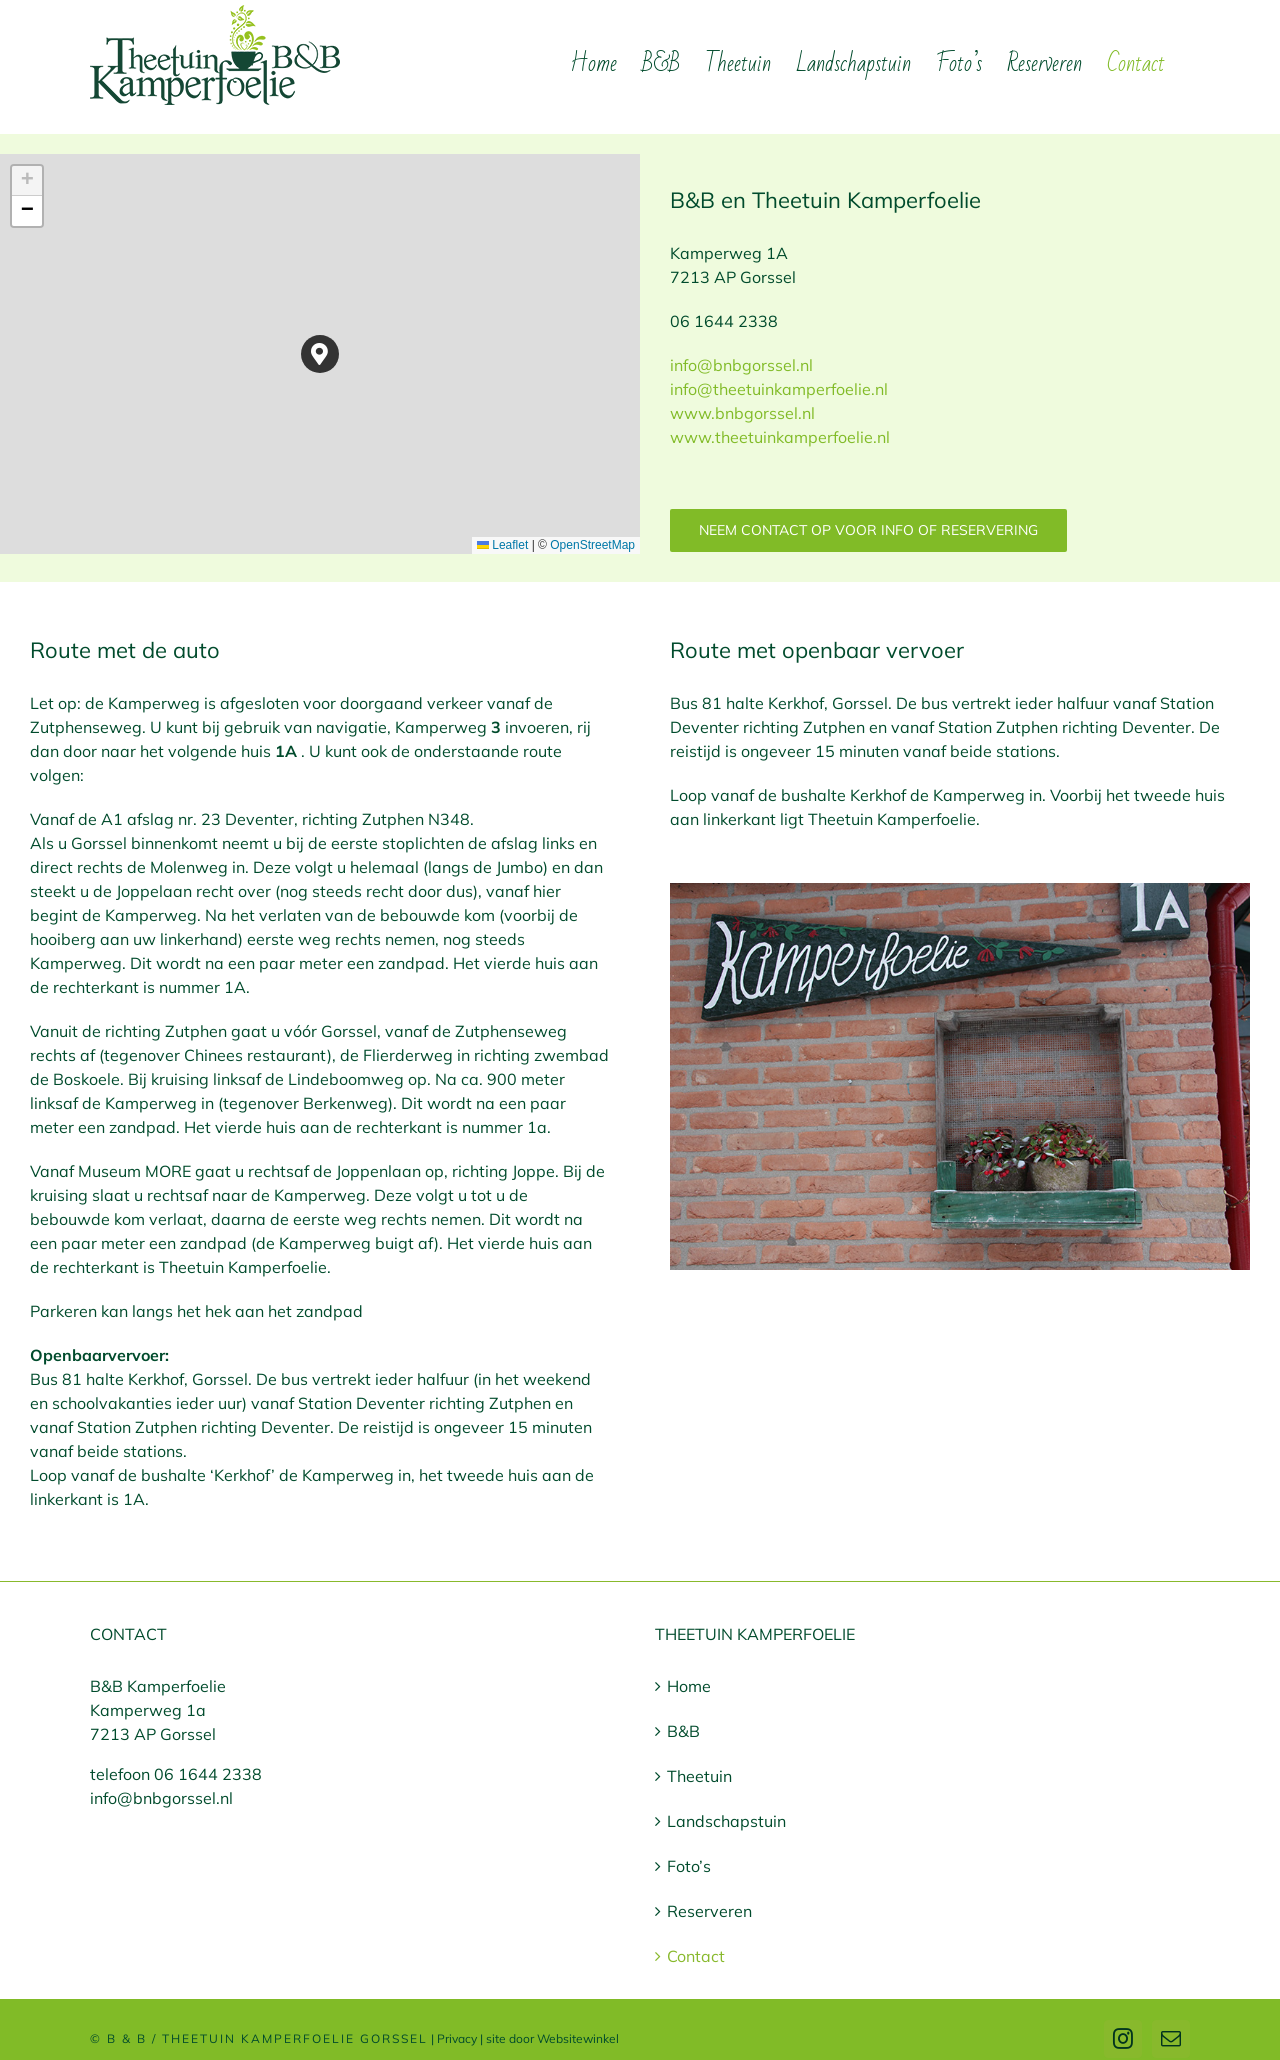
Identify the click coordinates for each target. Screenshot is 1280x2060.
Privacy (457, 2038)
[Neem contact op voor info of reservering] (868, 530)
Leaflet (502, 545)
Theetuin (699, 1776)
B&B (683, 1731)
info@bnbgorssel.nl (161, 1798)
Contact (696, 1956)
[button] (320, 354)
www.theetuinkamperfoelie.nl (780, 437)
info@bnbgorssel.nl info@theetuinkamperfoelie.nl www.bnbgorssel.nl (779, 389)
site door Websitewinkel (552, 2038)
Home (689, 1686)
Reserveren (709, 1911)
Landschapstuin (726, 1821)
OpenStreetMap (592, 545)
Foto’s (689, 1866)
